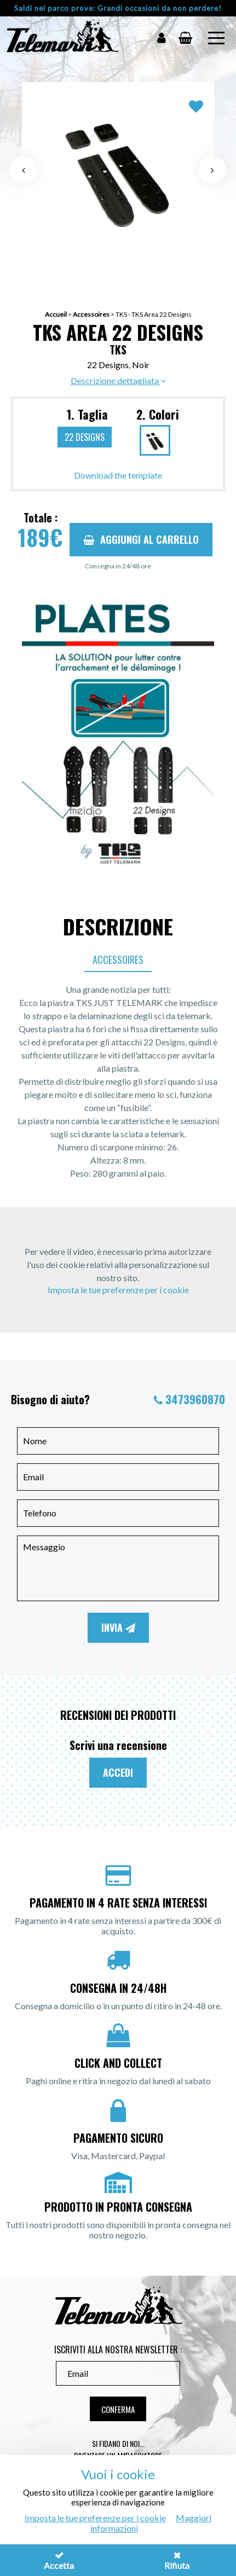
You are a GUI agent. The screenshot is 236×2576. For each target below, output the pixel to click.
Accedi (118, 1772)
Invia (118, 1627)
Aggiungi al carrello (141, 539)
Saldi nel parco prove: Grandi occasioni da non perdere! (118, 8)
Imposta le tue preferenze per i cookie (118, 1289)
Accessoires (91, 314)
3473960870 (195, 1399)
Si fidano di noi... (118, 2443)
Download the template (118, 475)
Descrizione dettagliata (118, 380)
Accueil (56, 314)
